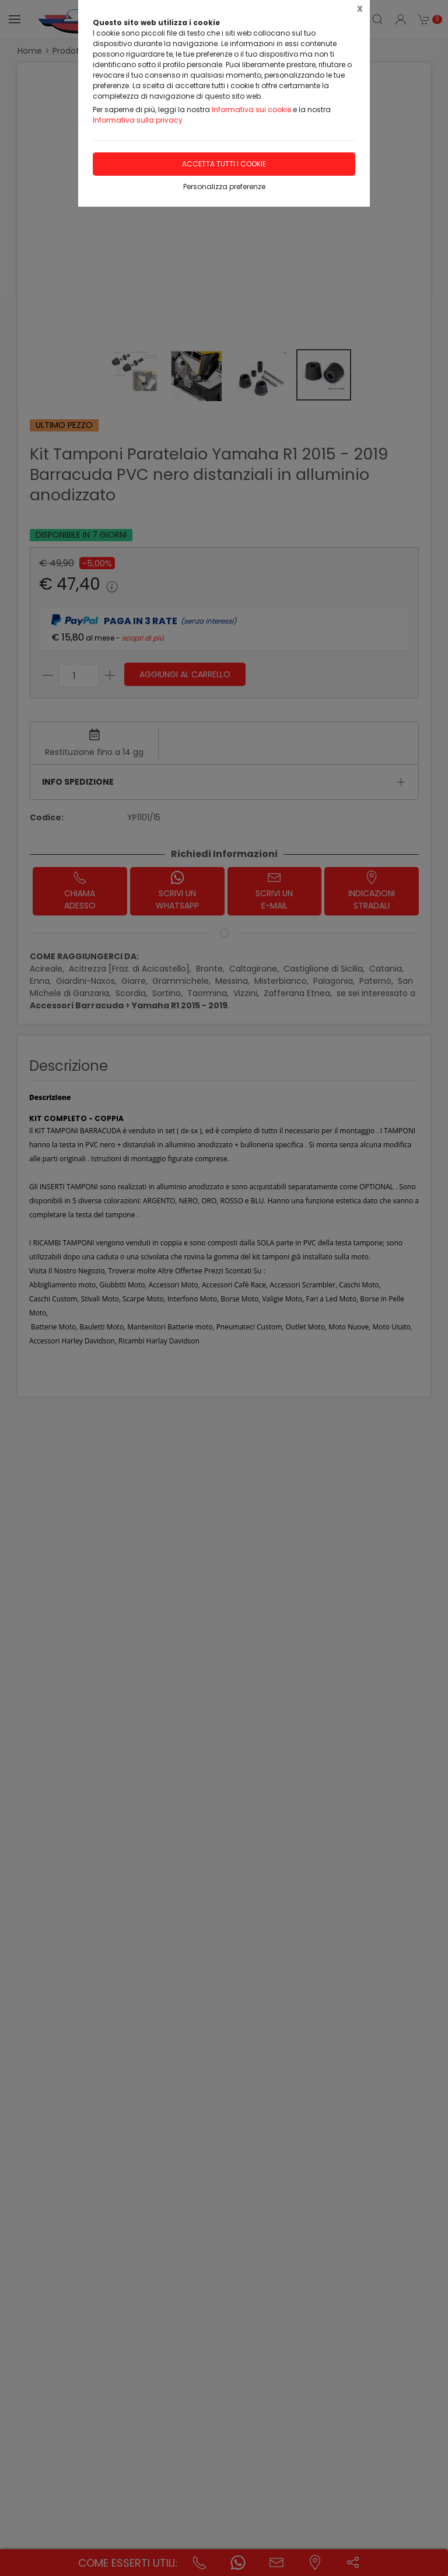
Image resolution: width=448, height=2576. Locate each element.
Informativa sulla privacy (138, 120)
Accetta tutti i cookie (224, 164)
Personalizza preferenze (224, 187)
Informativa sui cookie (251, 109)
